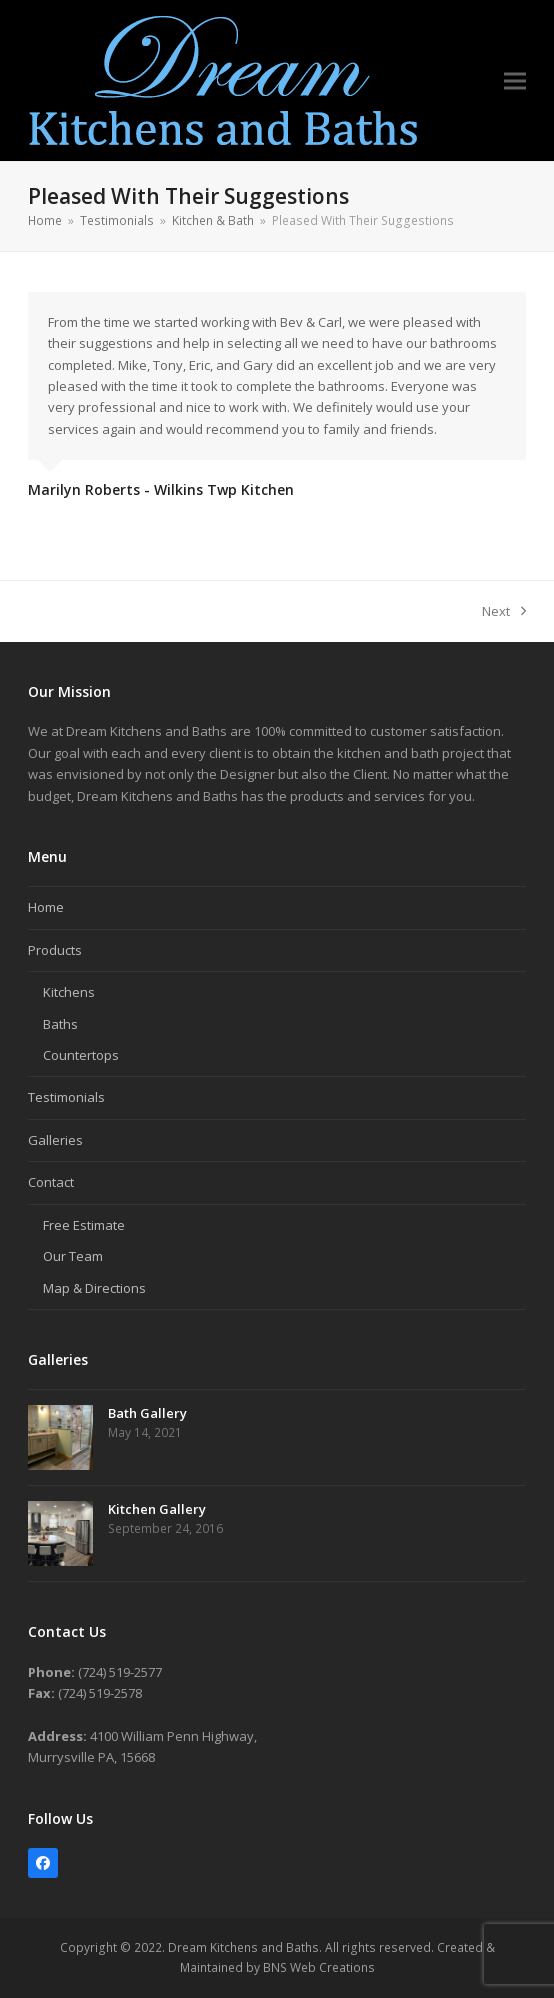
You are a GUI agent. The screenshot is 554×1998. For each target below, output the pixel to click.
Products (55, 950)
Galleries (55, 1140)
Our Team (73, 1256)
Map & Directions (94, 1288)
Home (46, 907)
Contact (51, 1182)
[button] (515, 80)
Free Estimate (84, 1225)
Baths (60, 1024)
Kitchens (69, 992)
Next (504, 612)
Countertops (81, 1055)
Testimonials (66, 1097)
